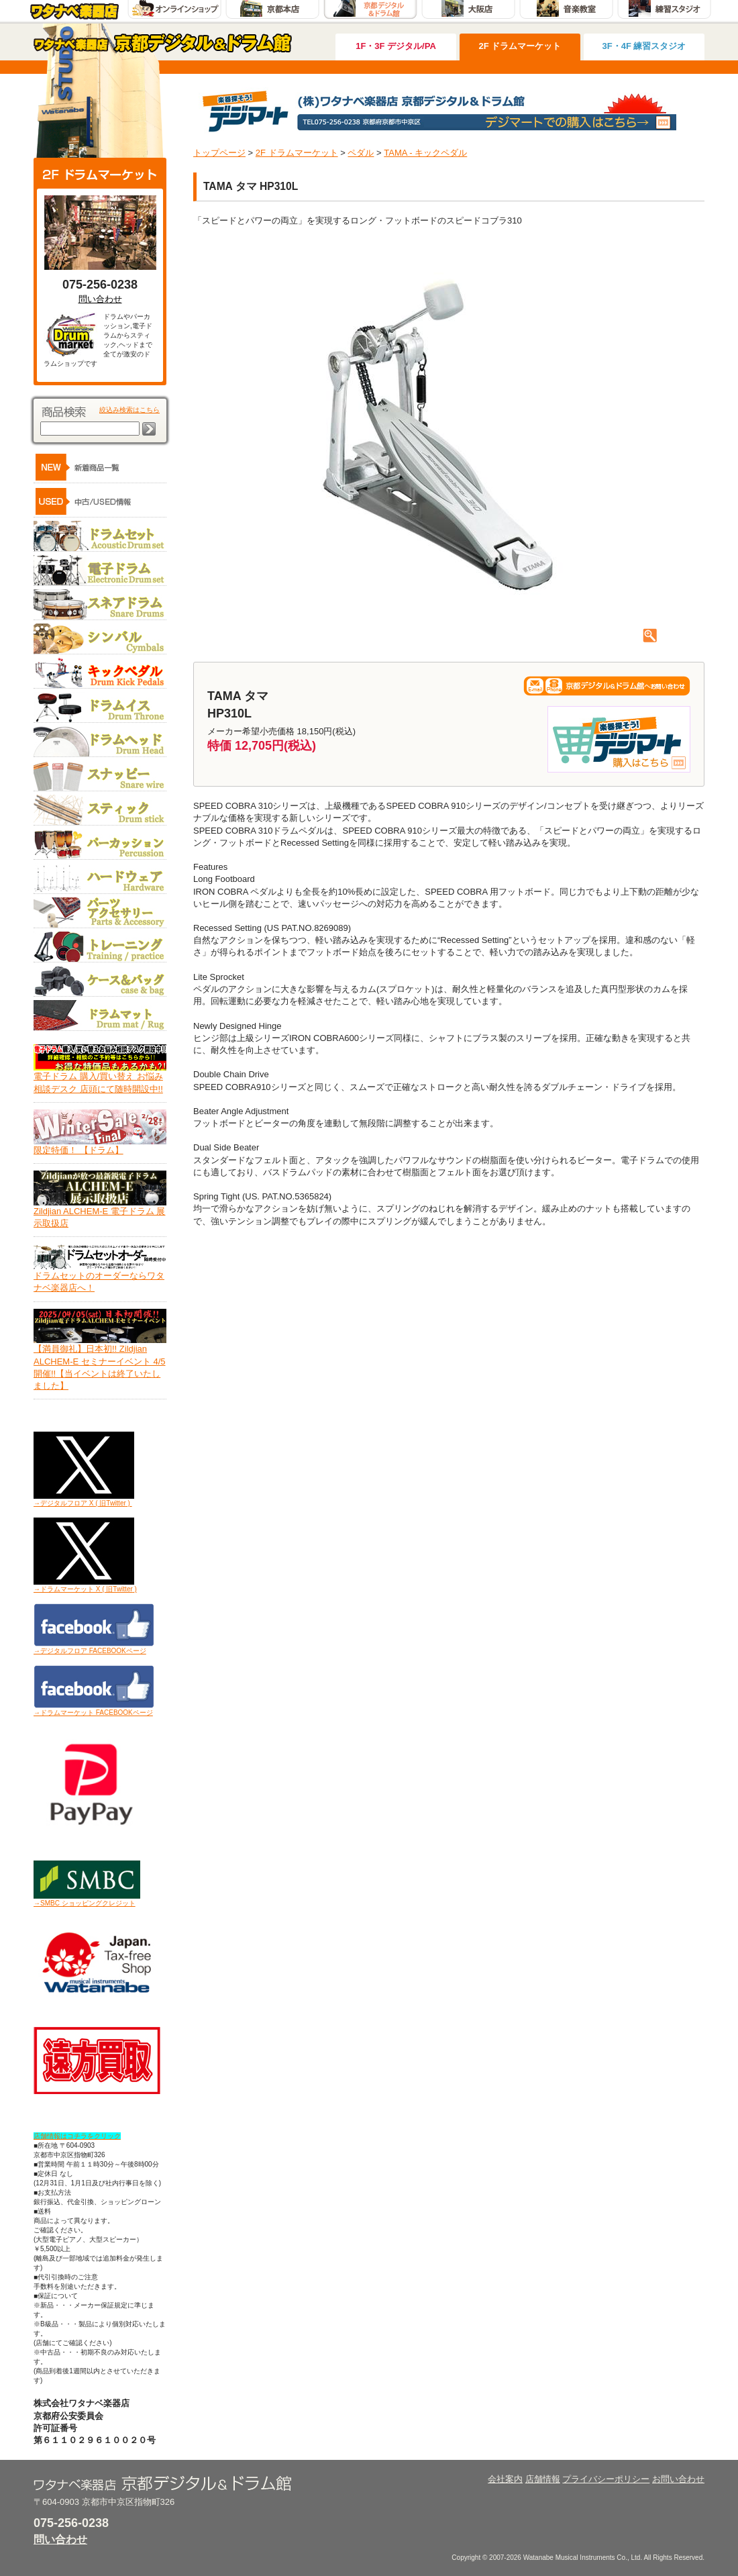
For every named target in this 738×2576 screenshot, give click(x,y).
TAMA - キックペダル (425, 153)
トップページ (219, 153)
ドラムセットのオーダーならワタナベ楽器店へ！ (100, 1277)
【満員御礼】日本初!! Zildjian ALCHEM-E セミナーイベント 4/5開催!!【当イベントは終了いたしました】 (100, 1363)
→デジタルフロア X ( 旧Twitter (80, 1503)
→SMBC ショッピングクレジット (85, 1903)
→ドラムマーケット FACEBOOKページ (93, 1712)
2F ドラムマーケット (520, 46)
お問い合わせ (678, 2479)
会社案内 (505, 2479)
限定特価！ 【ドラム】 (100, 1145)
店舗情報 (542, 2479)
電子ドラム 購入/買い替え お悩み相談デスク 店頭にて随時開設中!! (100, 1077)
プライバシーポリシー (605, 2479)
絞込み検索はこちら (129, 409)
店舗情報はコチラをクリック (77, 2136)
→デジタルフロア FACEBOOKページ (90, 1650)
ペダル (361, 153)
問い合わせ (100, 299)
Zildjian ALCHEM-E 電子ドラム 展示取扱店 (100, 1212)
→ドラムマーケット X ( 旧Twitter (83, 1589)
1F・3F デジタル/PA (396, 46)
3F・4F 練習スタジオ (644, 46)
